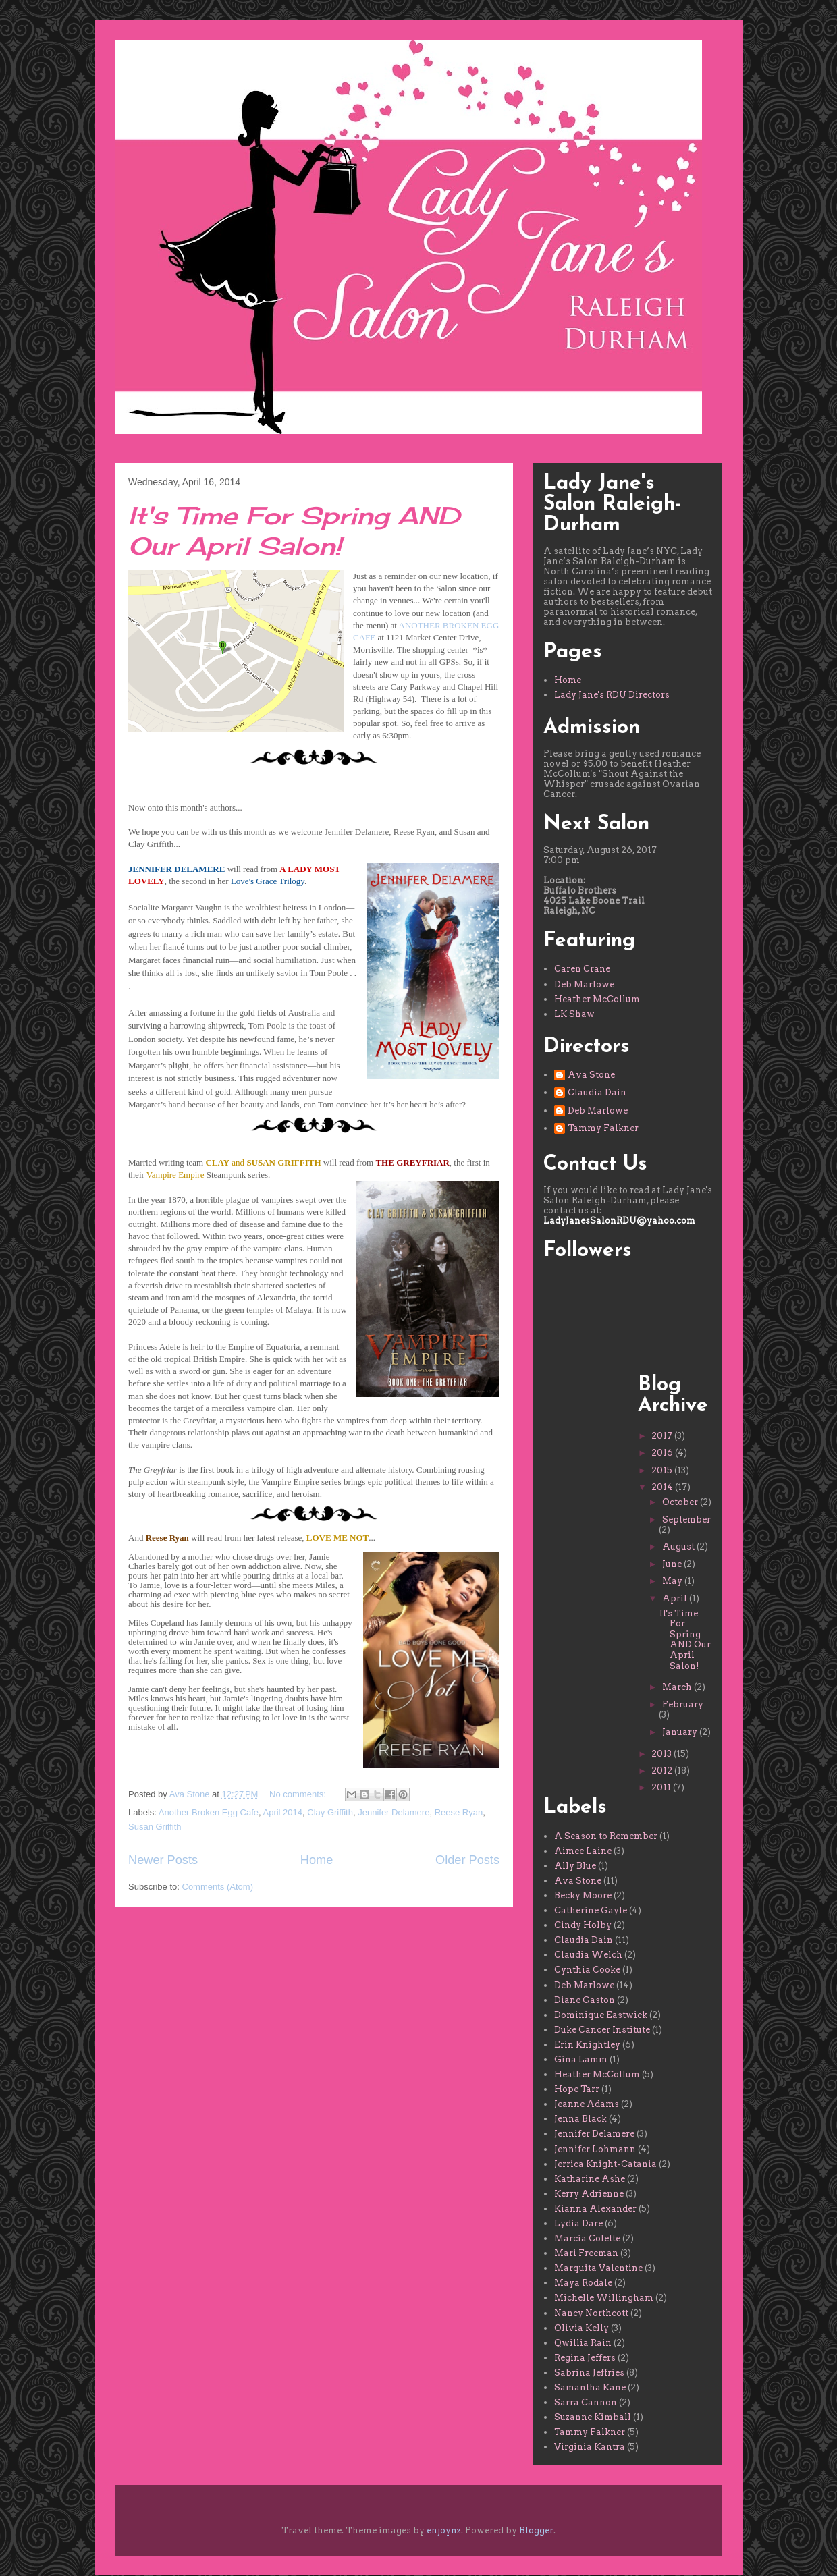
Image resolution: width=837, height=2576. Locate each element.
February (682, 1704)
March (678, 1687)
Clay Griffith (330, 1812)
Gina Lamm (581, 2059)
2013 (662, 1754)
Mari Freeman (586, 2253)
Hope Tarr (576, 2089)
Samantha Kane (590, 2387)
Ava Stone (591, 1075)
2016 (663, 1453)
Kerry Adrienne (589, 2194)
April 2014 (283, 1812)
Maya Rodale (583, 2283)
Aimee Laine (583, 1851)
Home (316, 1860)
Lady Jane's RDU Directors (612, 695)
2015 (662, 1470)
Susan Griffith (155, 1826)
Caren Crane (582, 969)
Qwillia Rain (583, 2343)
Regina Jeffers (585, 2358)
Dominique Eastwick (600, 2015)
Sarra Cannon (585, 2402)
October (681, 1502)
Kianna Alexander (595, 2208)
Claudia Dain (597, 1092)
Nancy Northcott (591, 2313)
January (680, 1732)
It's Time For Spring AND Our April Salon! (294, 531)
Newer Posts (163, 1860)
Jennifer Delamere (393, 1812)
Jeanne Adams (586, 2104)
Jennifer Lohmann (595, 2149)
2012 (662, 1770)
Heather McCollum (597, 999)
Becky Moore (583, 1895)
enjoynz (444, 2530)
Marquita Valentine (598, 2268)
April (675, 1598)
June (673, 1564)
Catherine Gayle (590, 1910)
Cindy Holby (583, 1925)
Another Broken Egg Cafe (209, 1812)
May (673, 1581)
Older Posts (467, 1860)
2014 (663, 1487)
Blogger (536, 2530)
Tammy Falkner (603, 1128)
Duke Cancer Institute (602, 2030)
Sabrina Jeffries (589, 2372)
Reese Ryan (459, 1812)
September (686, 1519)
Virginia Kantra (589, 2447)
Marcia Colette (587, 2238)
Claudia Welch (588, 1955)
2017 (662, 1436)
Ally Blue (575, 1866)
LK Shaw (574, 1014)
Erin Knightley (587, 2044)
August (679, 1546)
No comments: (298, 1794)
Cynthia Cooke (587, 1970)
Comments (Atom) (217, 1887)
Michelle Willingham (603, 2298)
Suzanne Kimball (592, 2417)
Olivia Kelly (581, 2328)
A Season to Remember (605, 1836)
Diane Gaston (584, 2000)
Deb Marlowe (584, 984)
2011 (662, 1787)
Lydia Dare (578, 2223)
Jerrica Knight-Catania (605, 2164)
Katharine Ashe (589, 2179)
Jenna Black (580, 2119)
